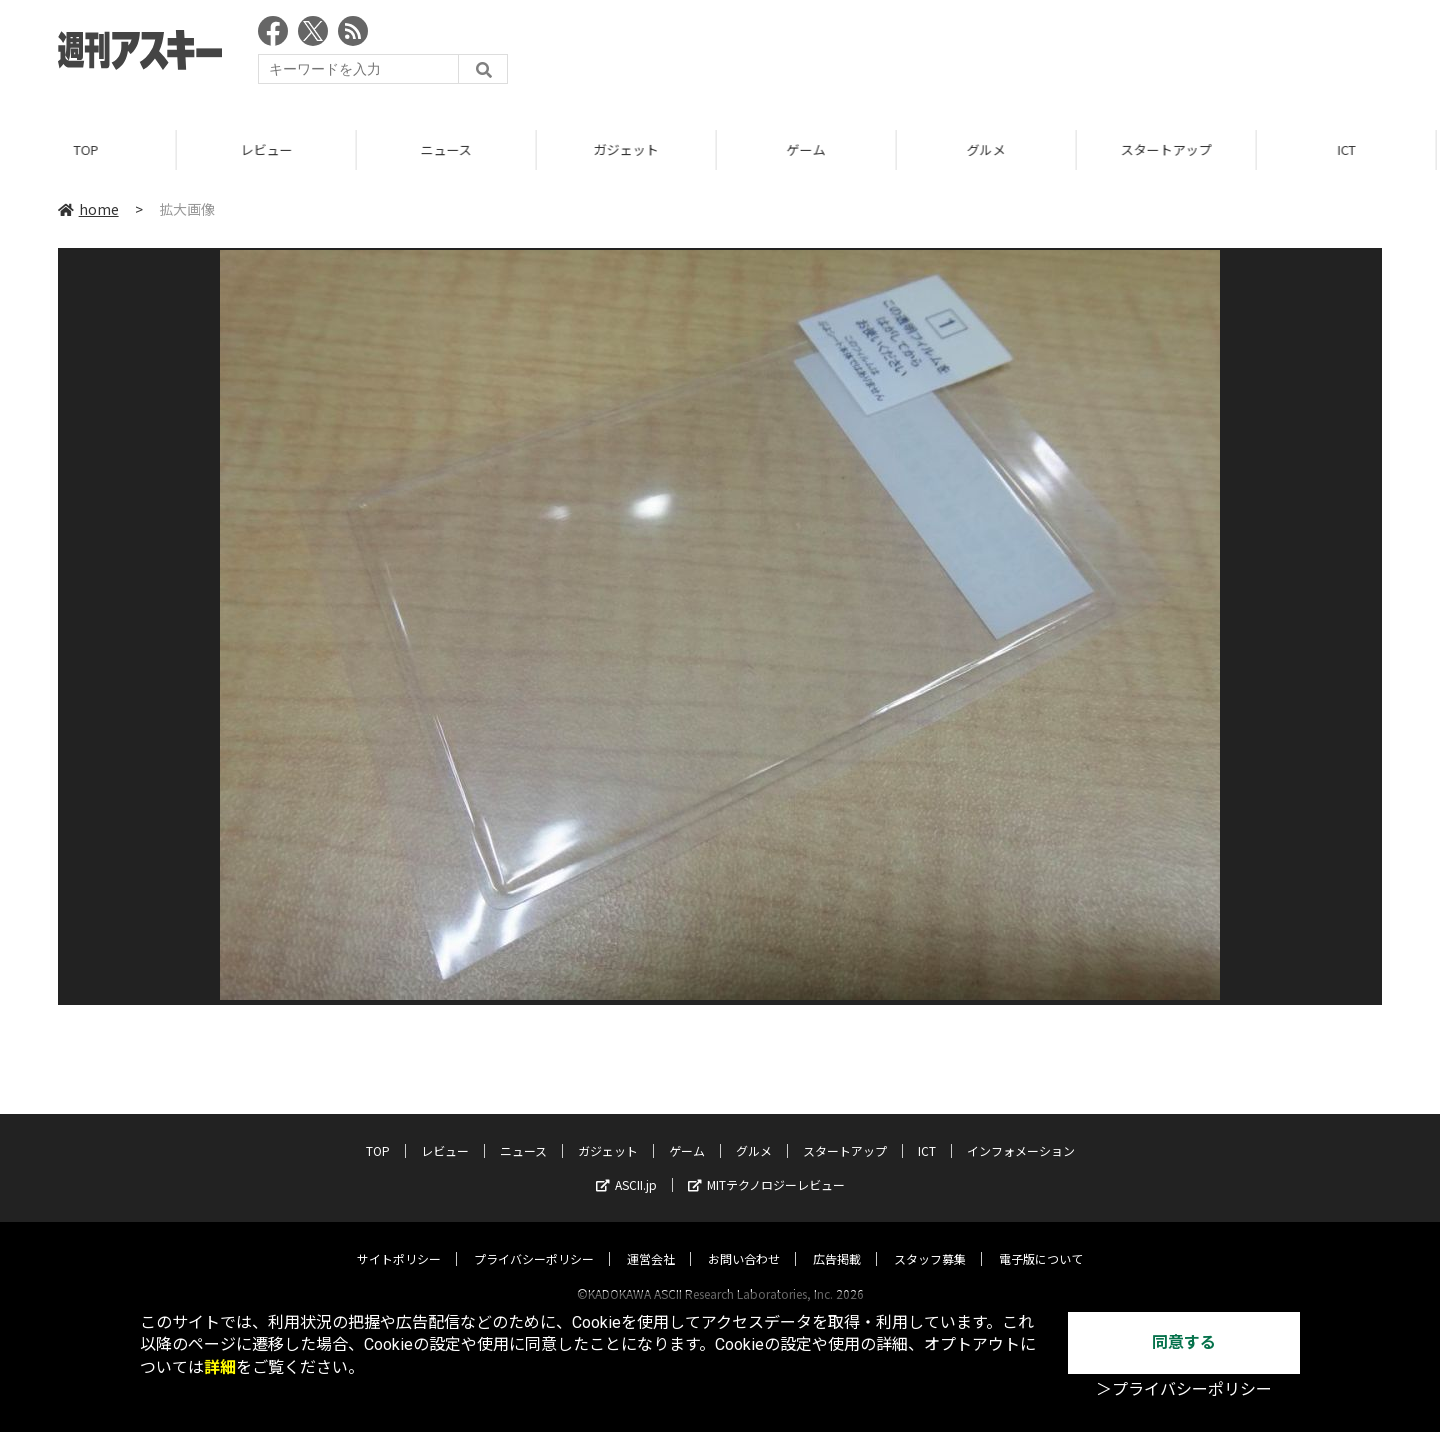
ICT (1350, 149)
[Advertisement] (1018, 55)
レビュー (270, 149)
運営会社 (651, 1239)
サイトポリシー (399, 1239)
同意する (1184, 1342)
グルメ (989, 149)
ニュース (449, 149)
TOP (89, 149)
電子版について (1041, 1239)
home (88, 209)
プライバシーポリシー (534, 1239)
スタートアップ (1169, 149)
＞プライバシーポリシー (1184, 1389)
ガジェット (629, 149)
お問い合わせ (744, 1239)
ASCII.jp (626, 1165)
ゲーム (809, 149)
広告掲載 (837, 1239)
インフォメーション (1021, 1131)
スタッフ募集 (930, 1239)
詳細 (220, 1367)
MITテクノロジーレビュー (766, 1165)
